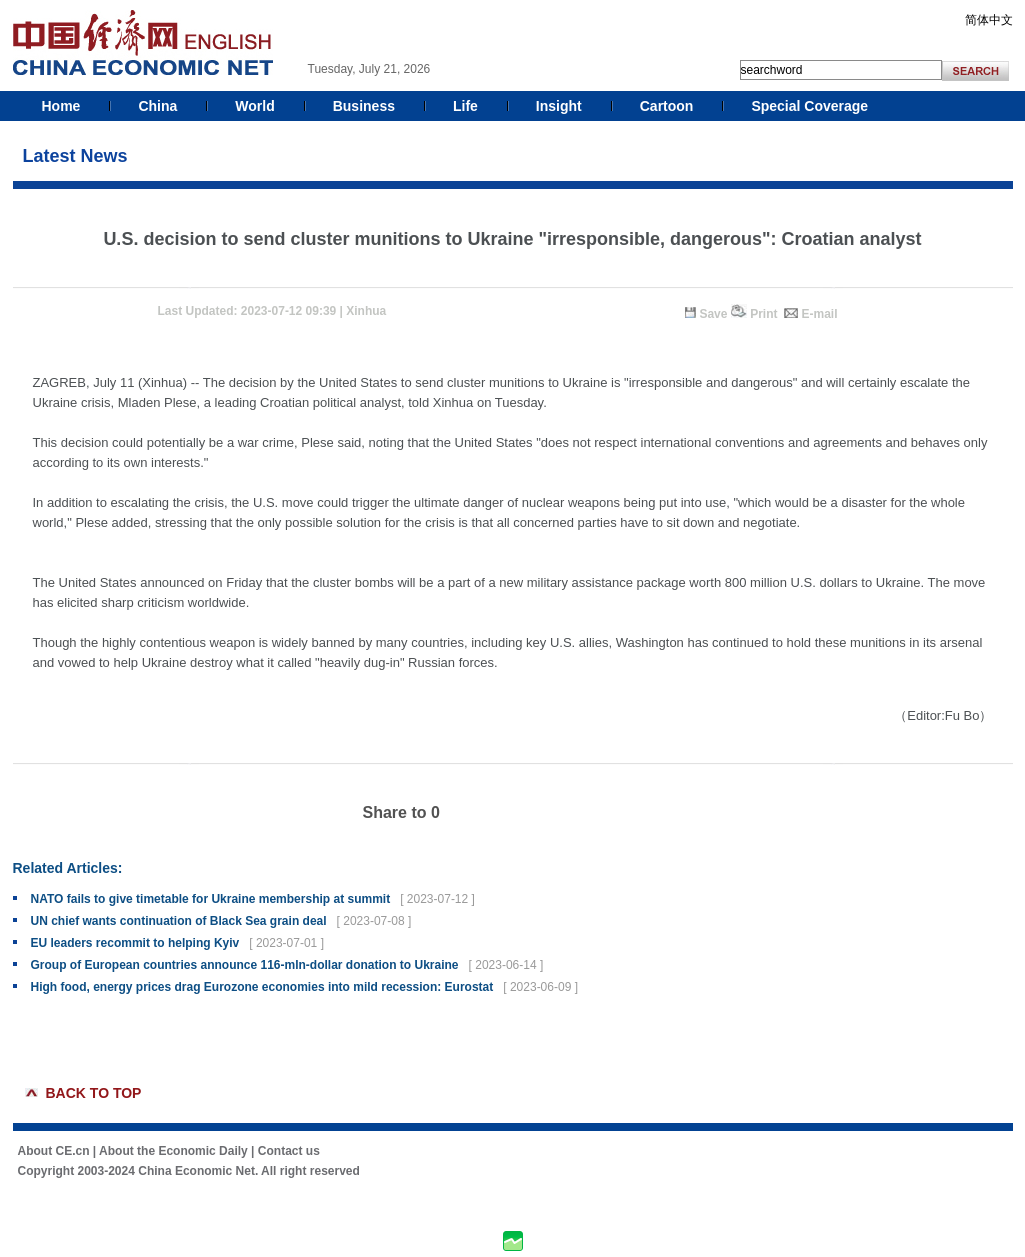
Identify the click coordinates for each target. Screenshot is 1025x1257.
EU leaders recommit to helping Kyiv (135, 943)
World (254, 106)
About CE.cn (54, 1151)
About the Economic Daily (173, 1151)
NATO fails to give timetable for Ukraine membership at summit (211, 899)
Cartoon (667, 106)
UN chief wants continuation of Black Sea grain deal (179, 921)
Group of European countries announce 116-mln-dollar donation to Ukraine (245, 965)
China (157, 106)
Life (465, 106)
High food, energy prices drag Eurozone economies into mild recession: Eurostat (262, 987)
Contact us (289, 1151)
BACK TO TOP (94, 1093)
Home (61, 106)
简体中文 (989, 20)
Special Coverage (809, 106)
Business (364, 106)
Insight (559, 106)
